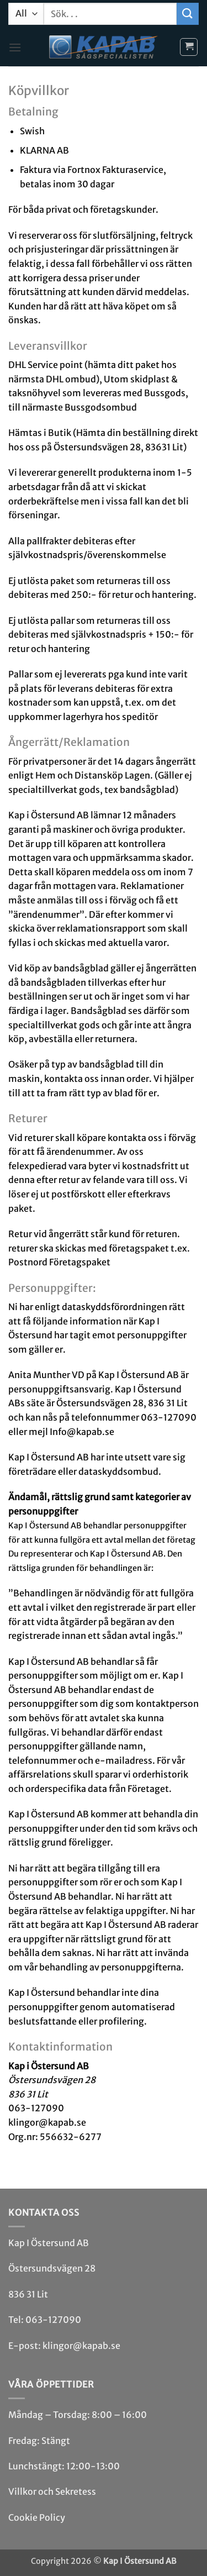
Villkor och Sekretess (52, 2491)
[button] (15, 47)
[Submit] (188, 13)
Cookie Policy (36, 2517)
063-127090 (53, 2319)
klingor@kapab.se (81, 2345)
